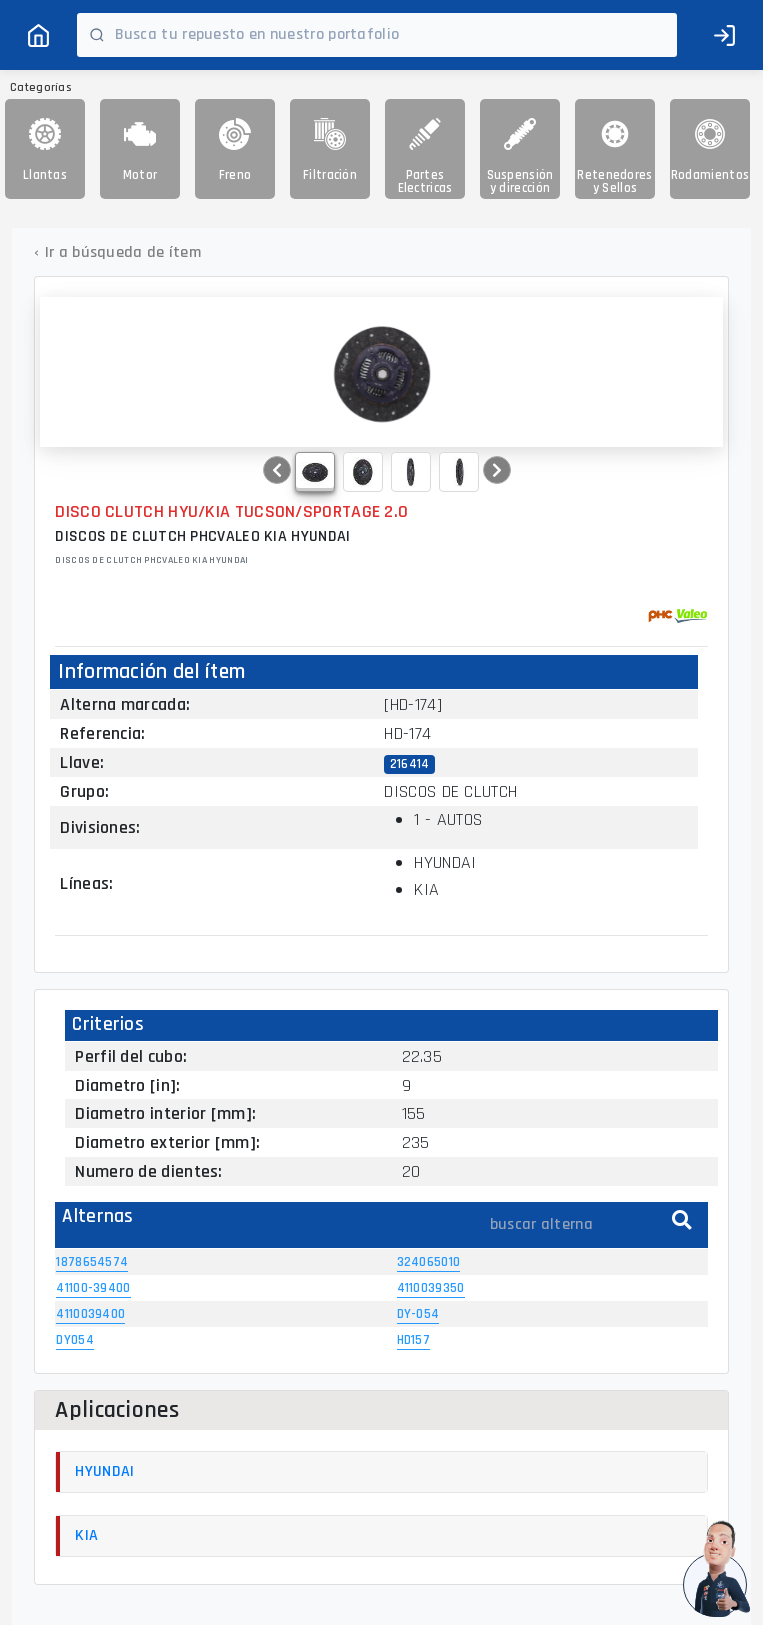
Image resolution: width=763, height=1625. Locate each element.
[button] (277, 470)
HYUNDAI (104, 1471)
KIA (86, 1535)
